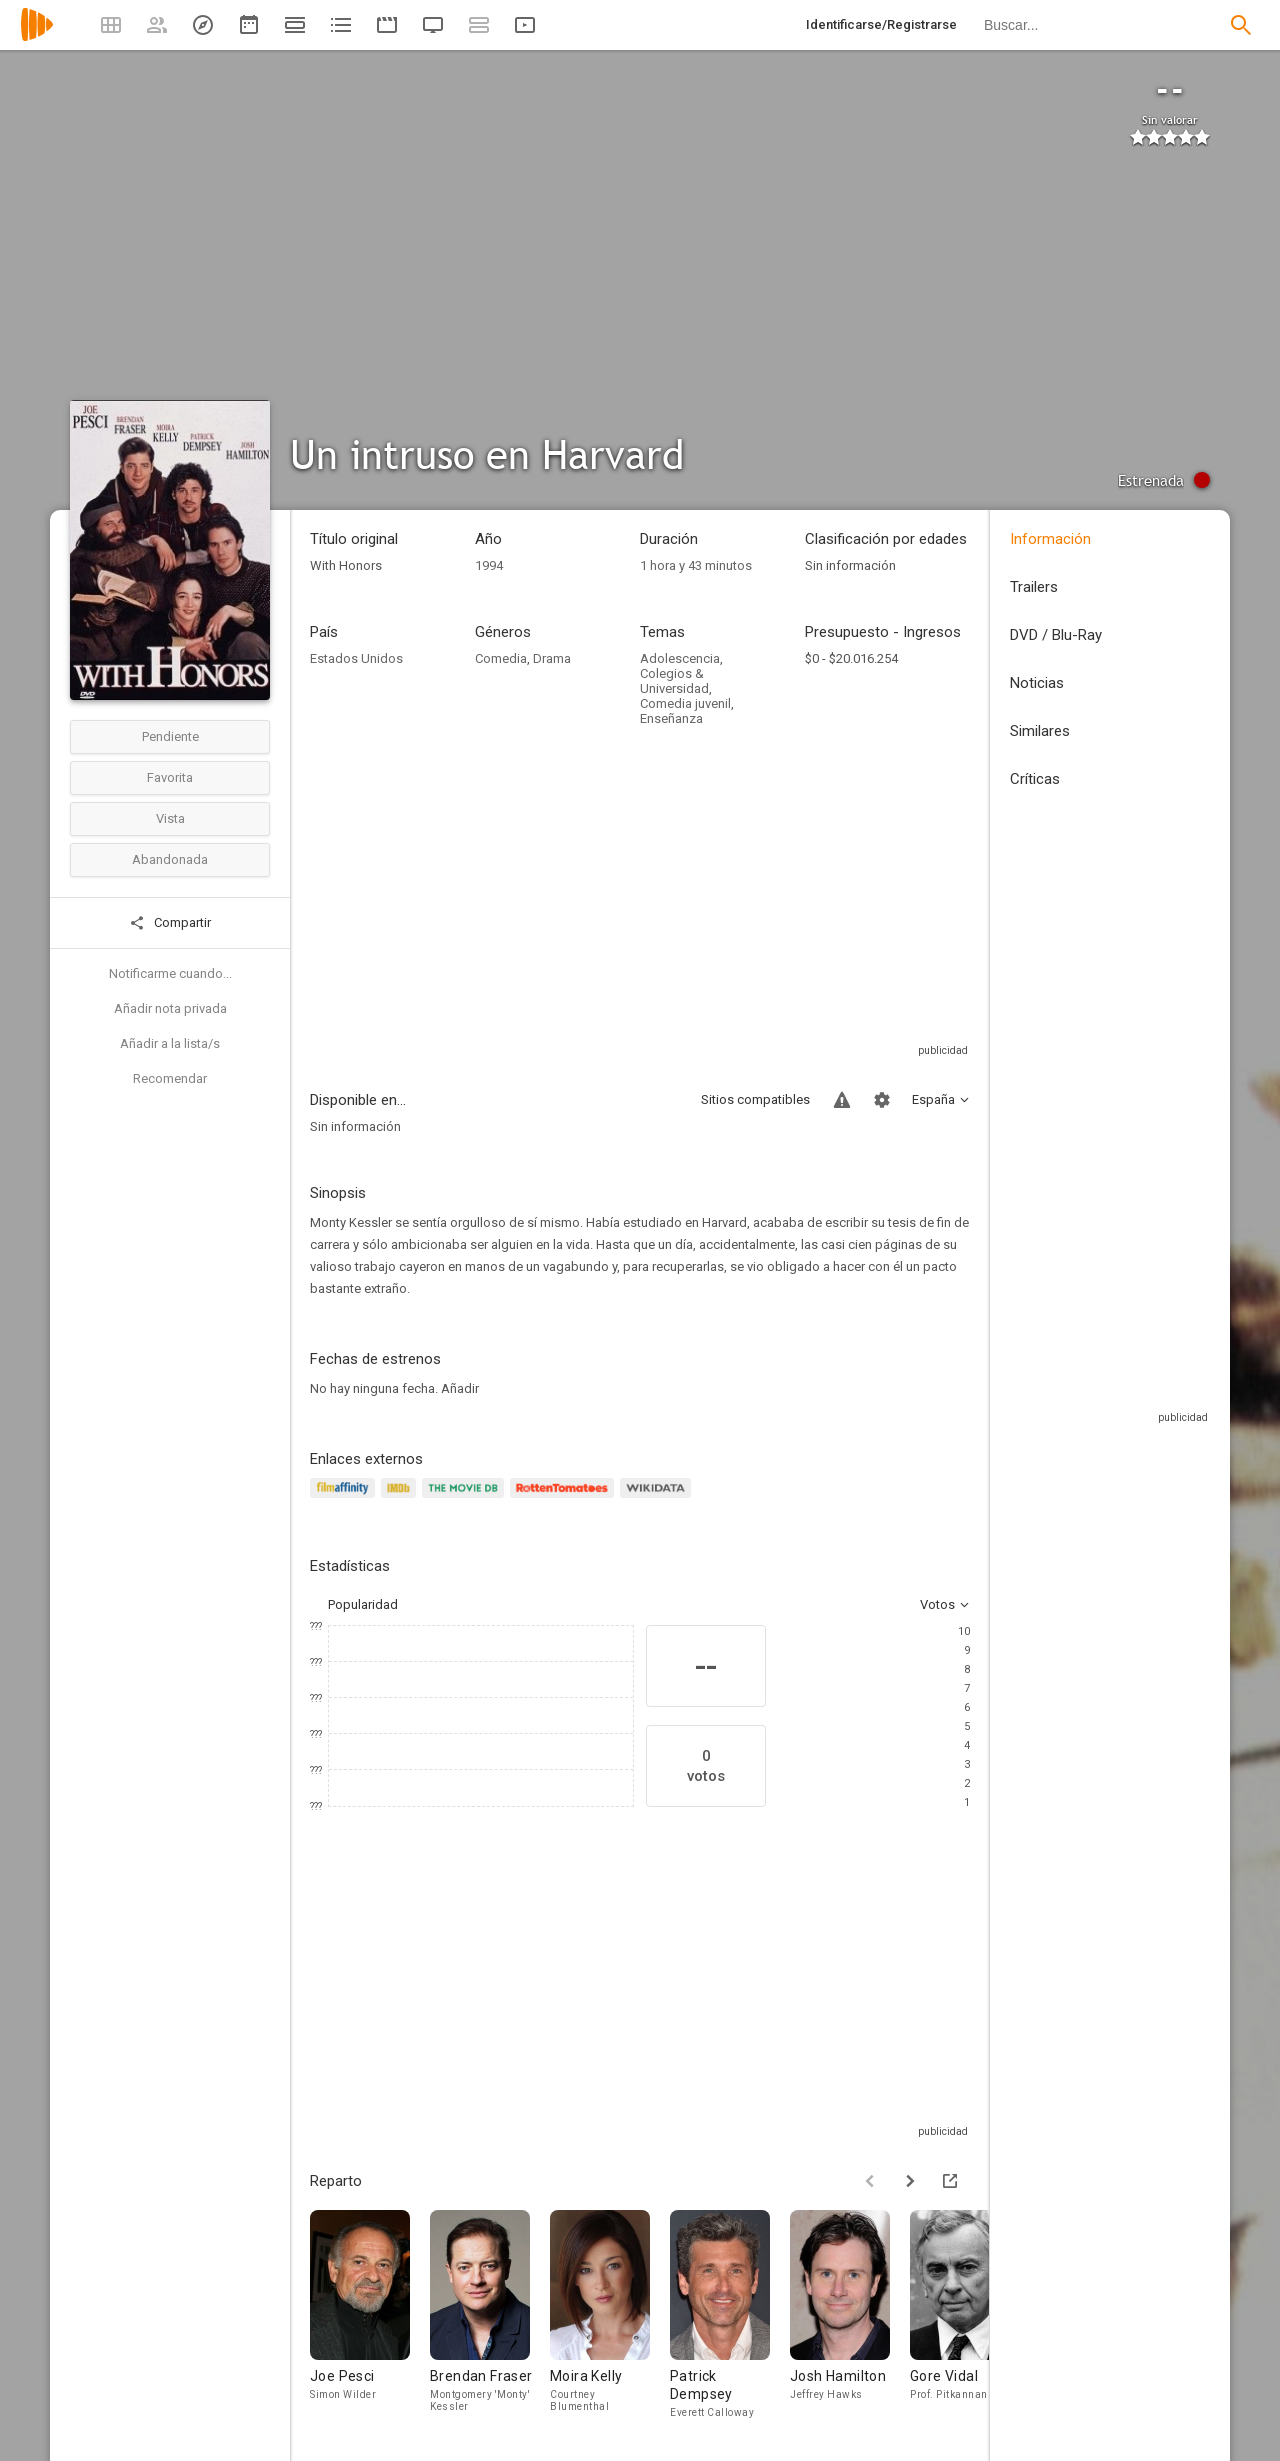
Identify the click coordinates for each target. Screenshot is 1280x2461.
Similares (1040, 731)
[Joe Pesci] (370, 2320)
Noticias (1037, 683)
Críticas (1035, 779)
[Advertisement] (640, 901)
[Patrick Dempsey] (730, 2320)
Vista (170, 818)
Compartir (170, 923)
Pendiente (170, 736)
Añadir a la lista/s (170, 1043)
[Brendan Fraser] (490, 2320)
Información (1050, 539)
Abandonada (170, 859)
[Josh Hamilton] (850, 2320)
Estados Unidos (356, 658)
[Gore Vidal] (970, 2320)
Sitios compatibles (755, 1099)
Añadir (460, 1388)
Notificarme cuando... (170, 973)
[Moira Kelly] (610, 2320)
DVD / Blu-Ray (1056, 635)
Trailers (1034, 587)
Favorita (170, 777)
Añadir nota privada (170, 1008)
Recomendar (170, 1078)
